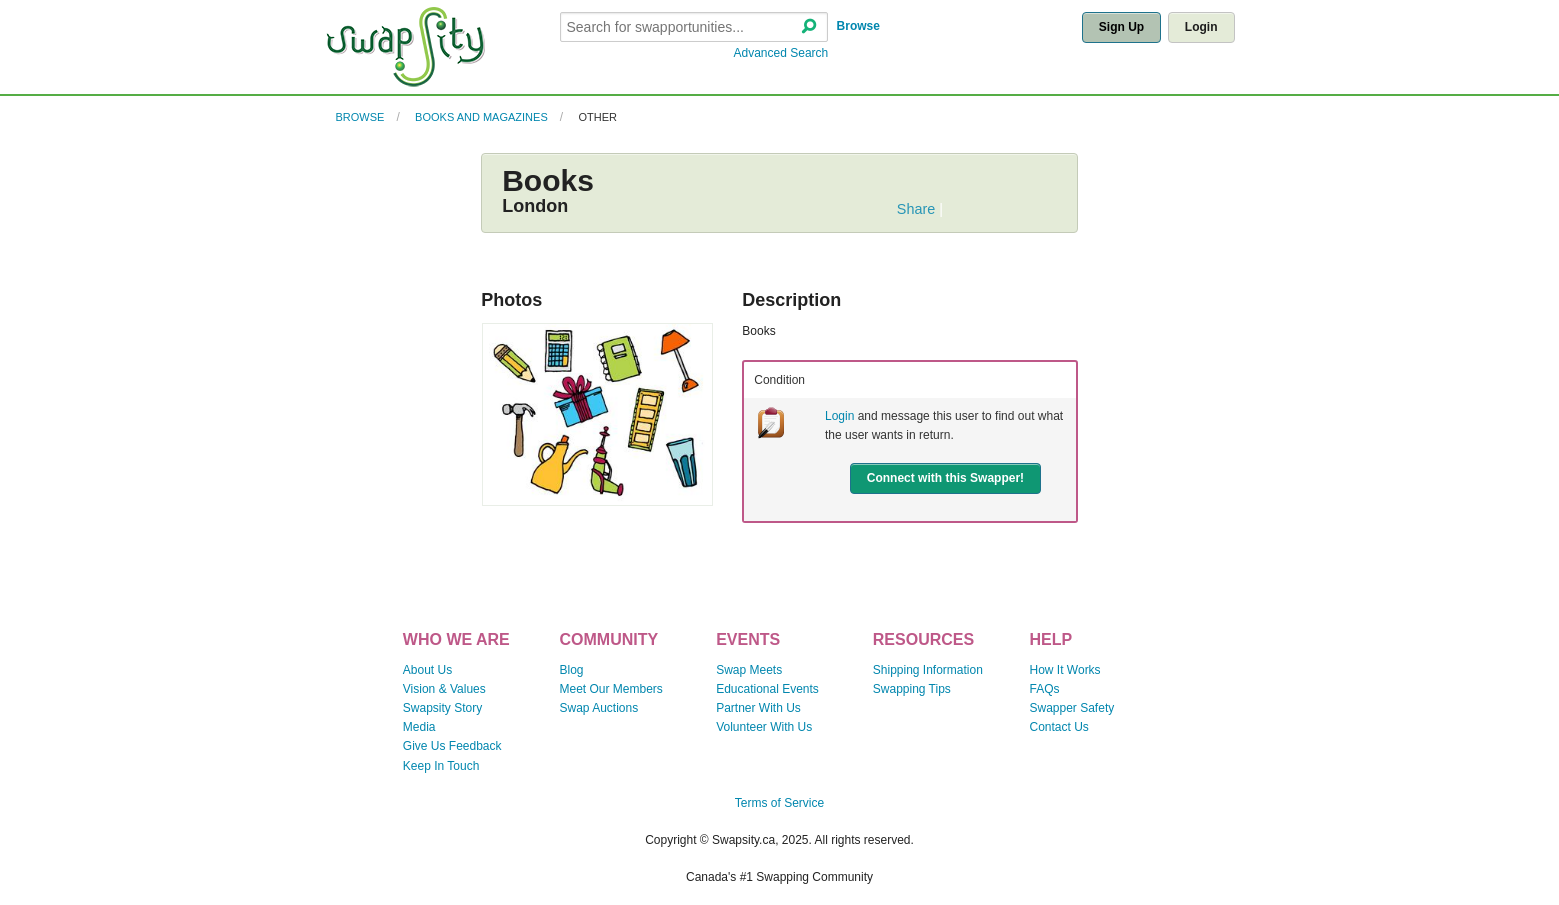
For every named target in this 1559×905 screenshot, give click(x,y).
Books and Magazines (481, 117)
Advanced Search (781, 53)
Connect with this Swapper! (945, 478)
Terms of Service (779, 803)
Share (916, 209)
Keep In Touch (441, 766)
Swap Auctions (598, 708)
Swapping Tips (912, 689)
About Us (427, 670)
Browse (858, 26)
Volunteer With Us (764, 727)
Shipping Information (928, 670)
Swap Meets (749, 670)
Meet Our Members (610, 689)
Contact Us (1059, 727)
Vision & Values (444, 689)
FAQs (1045, 689)
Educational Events (767, 689)
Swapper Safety (1072, 708)
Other (597, 117)
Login (1201, 27)
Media (419, 727)
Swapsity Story (442, 708)
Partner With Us (758, 708)
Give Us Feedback (452, 746)
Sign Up (1121, 27)
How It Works (1065, 670)
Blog (571, 670)
